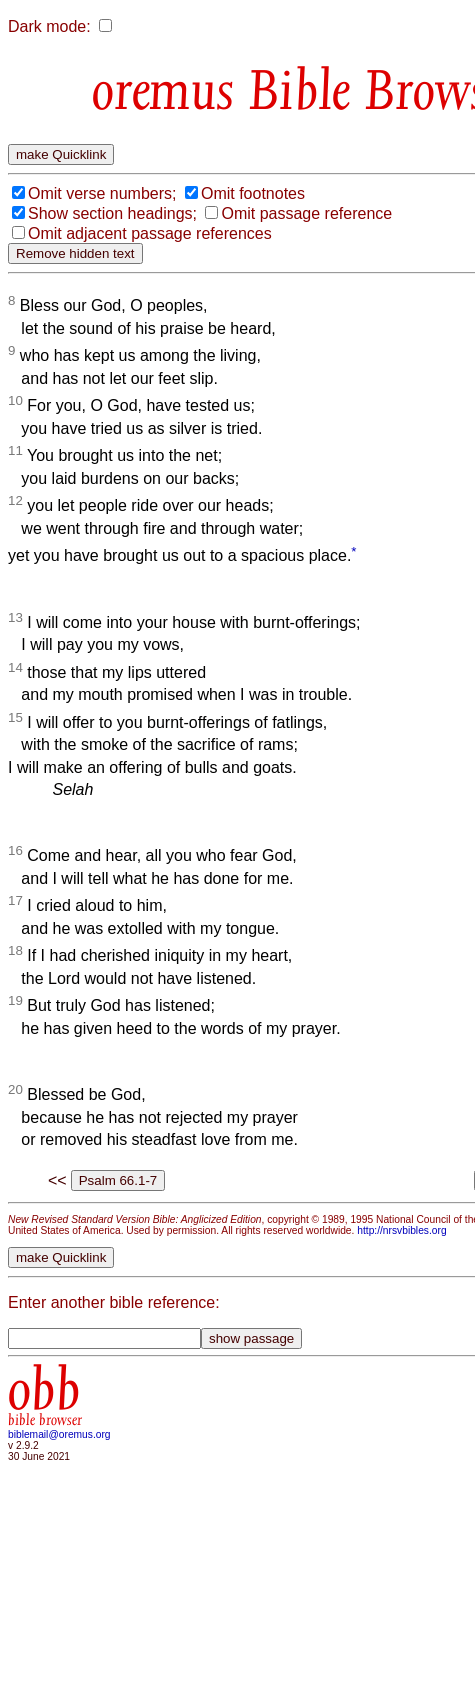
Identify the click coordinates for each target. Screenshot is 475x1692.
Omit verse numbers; (102, 193)
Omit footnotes (253, 193)
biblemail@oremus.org (59, 1434)
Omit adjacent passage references (150, 233)
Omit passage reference (306, 213)
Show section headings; (112, 213)
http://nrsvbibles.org (401, 1230)
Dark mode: (49, 26)
